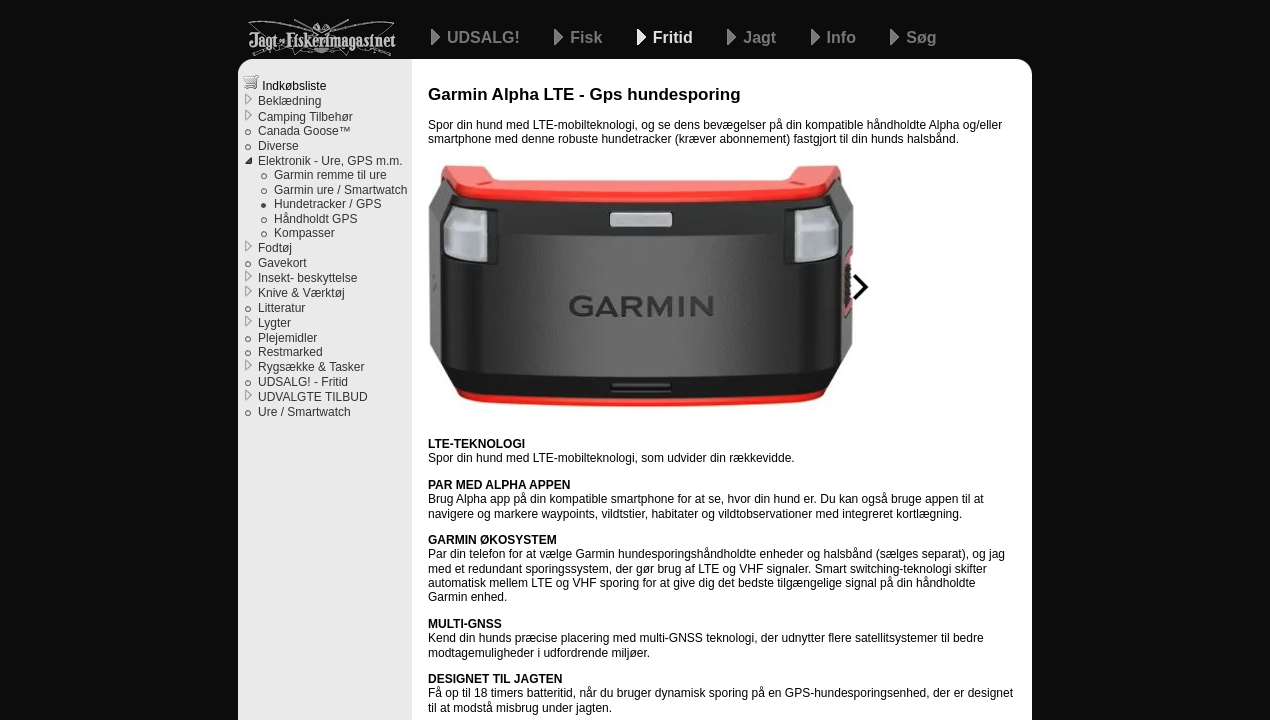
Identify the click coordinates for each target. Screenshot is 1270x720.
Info (844, 37)
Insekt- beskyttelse (307, 278)
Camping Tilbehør (305, 117)
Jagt (761, 37)
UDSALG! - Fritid (303, 382)
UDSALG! (485, 37)
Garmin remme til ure (330, 175)
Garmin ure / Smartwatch (340, 190)
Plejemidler (287, 338)
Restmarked (290, 352)
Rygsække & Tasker (311, 367)
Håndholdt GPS (315, 219)
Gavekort (282, 263)
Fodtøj (275, 248)
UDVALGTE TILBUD (313, 397)
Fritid (675, 37)
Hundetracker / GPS (327, 204)
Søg (921, 37)
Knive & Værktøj (301, 293)
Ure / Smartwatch (304, 412)
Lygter (274, 323)
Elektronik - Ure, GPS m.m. (330, 161)
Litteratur (281, 308)
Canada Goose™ (304, 131)
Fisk (588, 37)
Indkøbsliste (284, 83)
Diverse (278, 146)
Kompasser (304, 233)
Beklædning (289, 101)
